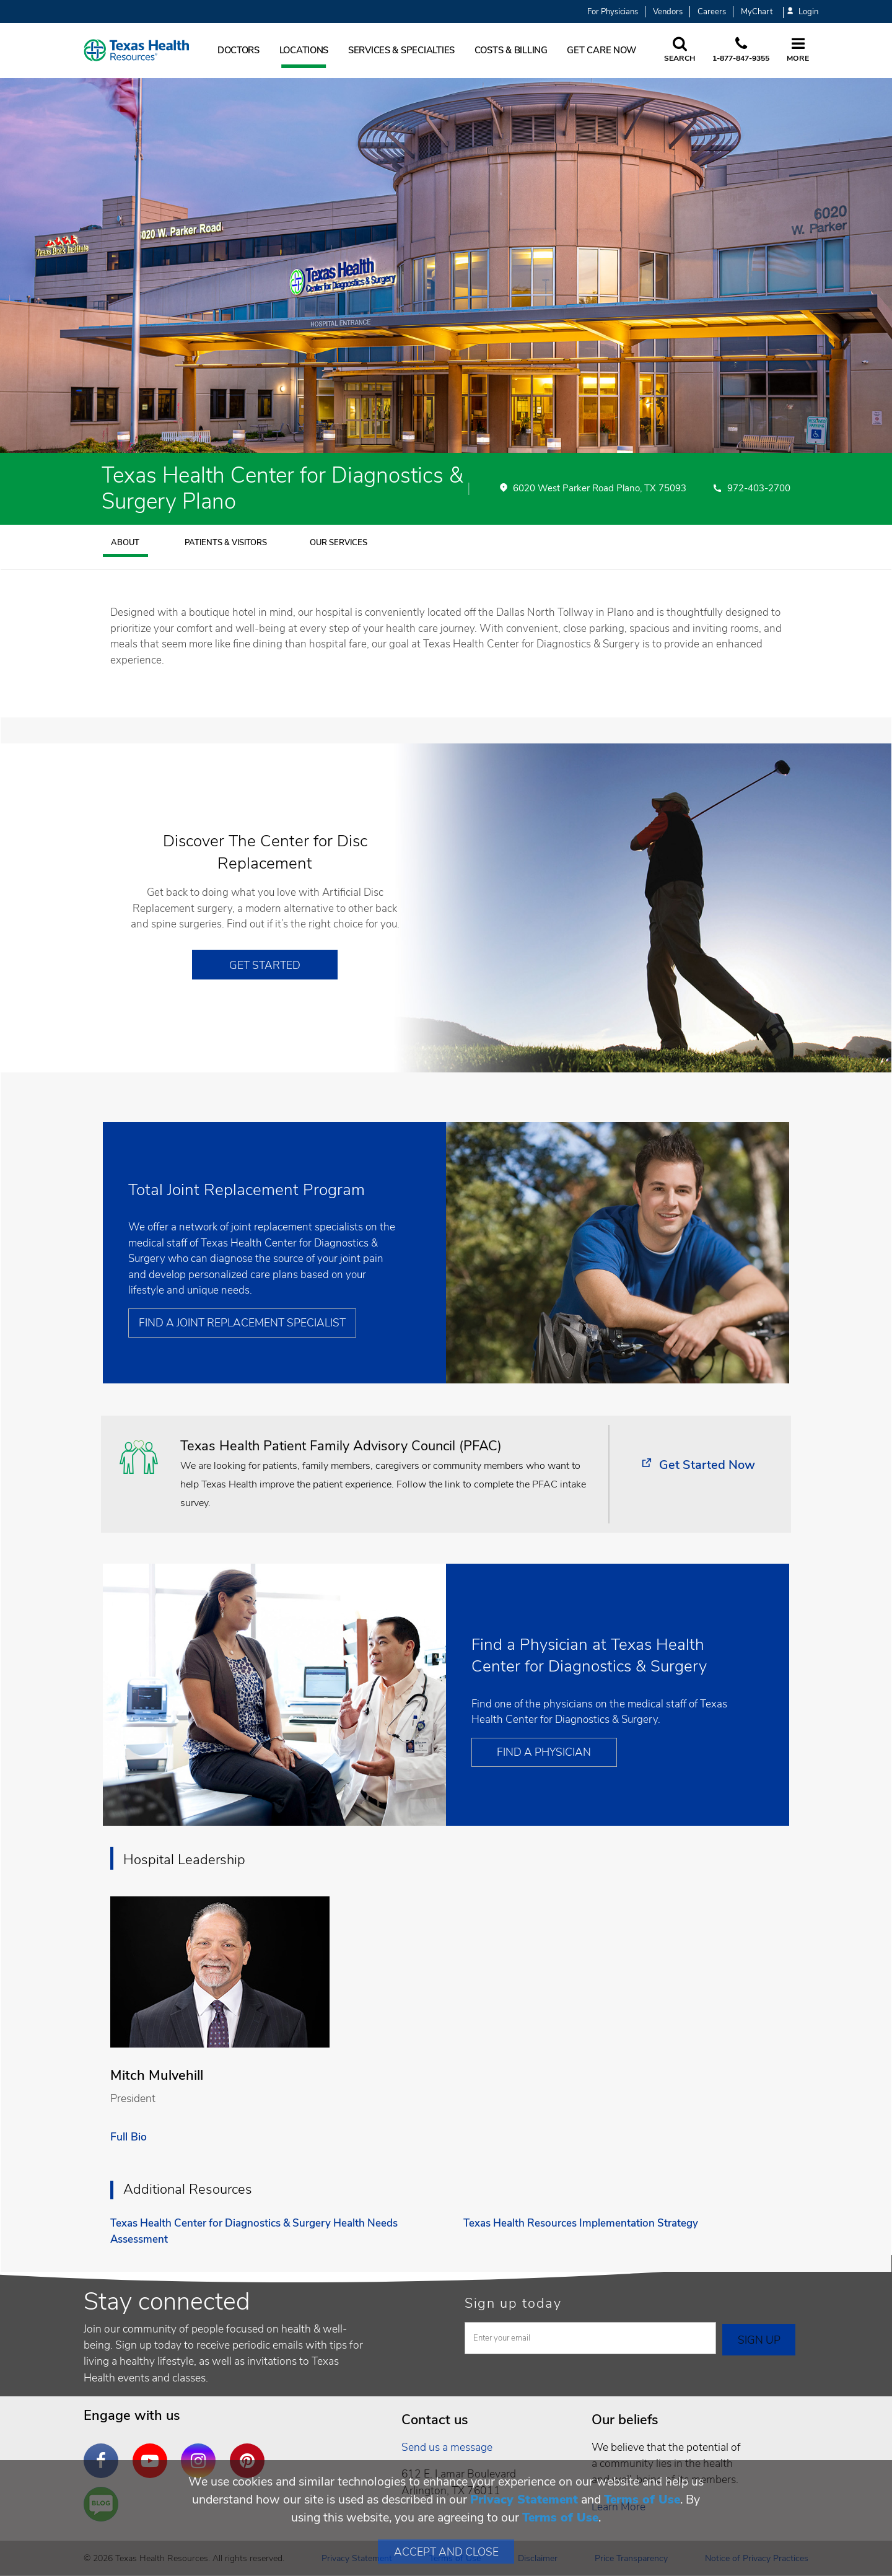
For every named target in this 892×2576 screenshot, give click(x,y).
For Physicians (612, 11)
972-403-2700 (758, 488)
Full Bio (128, 2136)
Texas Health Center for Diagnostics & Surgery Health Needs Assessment (254, 2231)
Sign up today (513, 2303)
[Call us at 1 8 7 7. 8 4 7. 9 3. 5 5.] (741, 50)
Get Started (264, 965)
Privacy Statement (524, 2499)
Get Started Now (707, 1465)
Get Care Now (601, 50)
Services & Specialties (401, 50)
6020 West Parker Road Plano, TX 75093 (599, 488)
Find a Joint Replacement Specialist (242, 1322)
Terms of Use (642, 2499)
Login (802, 12)
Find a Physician (544, 1752)
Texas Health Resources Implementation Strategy (580, 2223)
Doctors (238, 50)
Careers (711, 11)
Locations (304, 50)
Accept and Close (446, 2551)
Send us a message (446, 2447)
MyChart (756, 11)
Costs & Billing (511, 50)
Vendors (668, 11)
